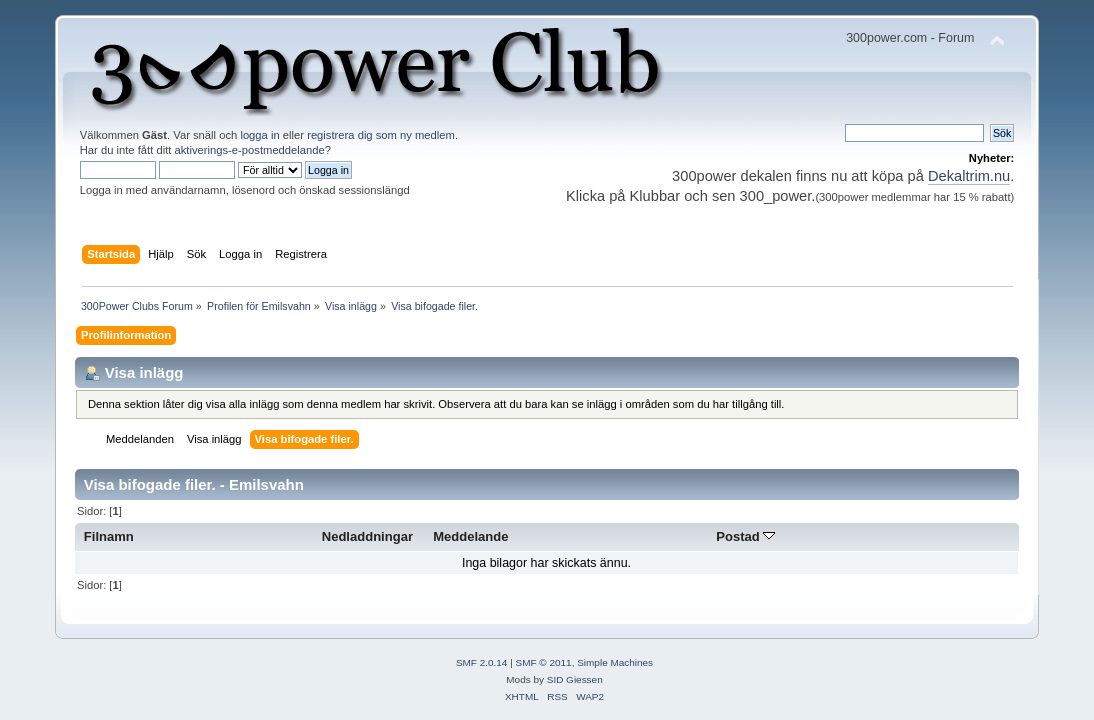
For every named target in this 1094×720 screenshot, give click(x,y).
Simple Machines (615, 662)
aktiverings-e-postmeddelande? (253, 150)
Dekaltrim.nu (969, 176)
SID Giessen (575, 679)
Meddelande (470, 536)
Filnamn (109, 536)
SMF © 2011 (544, 662)
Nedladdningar (367, 536)
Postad (745, 536)
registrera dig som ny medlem (381, 135)
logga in (259, 135)
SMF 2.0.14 (482, 662)
